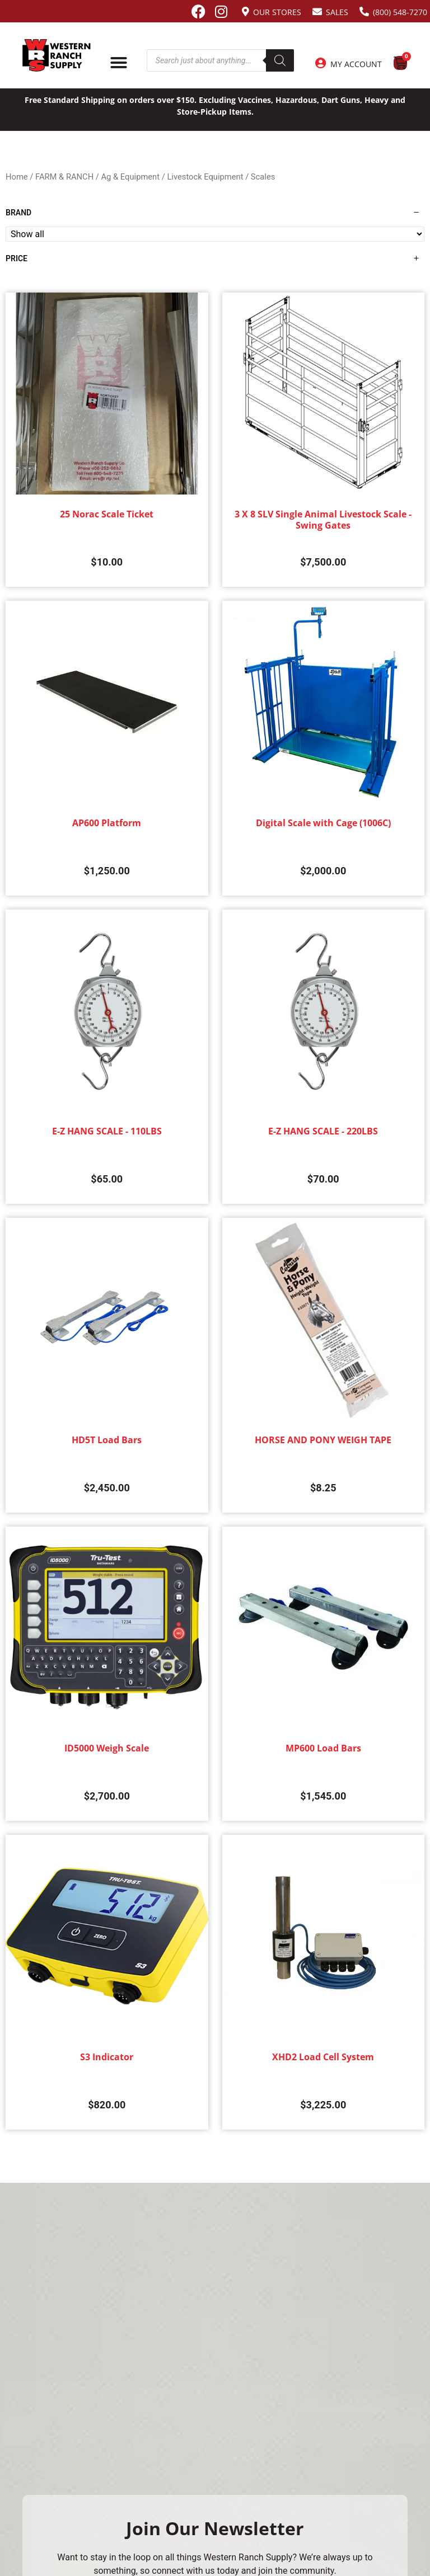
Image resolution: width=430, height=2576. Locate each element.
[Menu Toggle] (119, 63)
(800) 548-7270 (400, 12)
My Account (356, 64)
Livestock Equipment (205, 177)
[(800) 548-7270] (364, 11)
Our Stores (277, 12)
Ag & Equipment (130, 177)
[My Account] (320, 63)
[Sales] (317, 11)
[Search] (280, 60)
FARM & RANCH (64, 177)
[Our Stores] (245, 11)
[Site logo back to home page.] (56, 55)
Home (17, 177)
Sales (337, 12)
